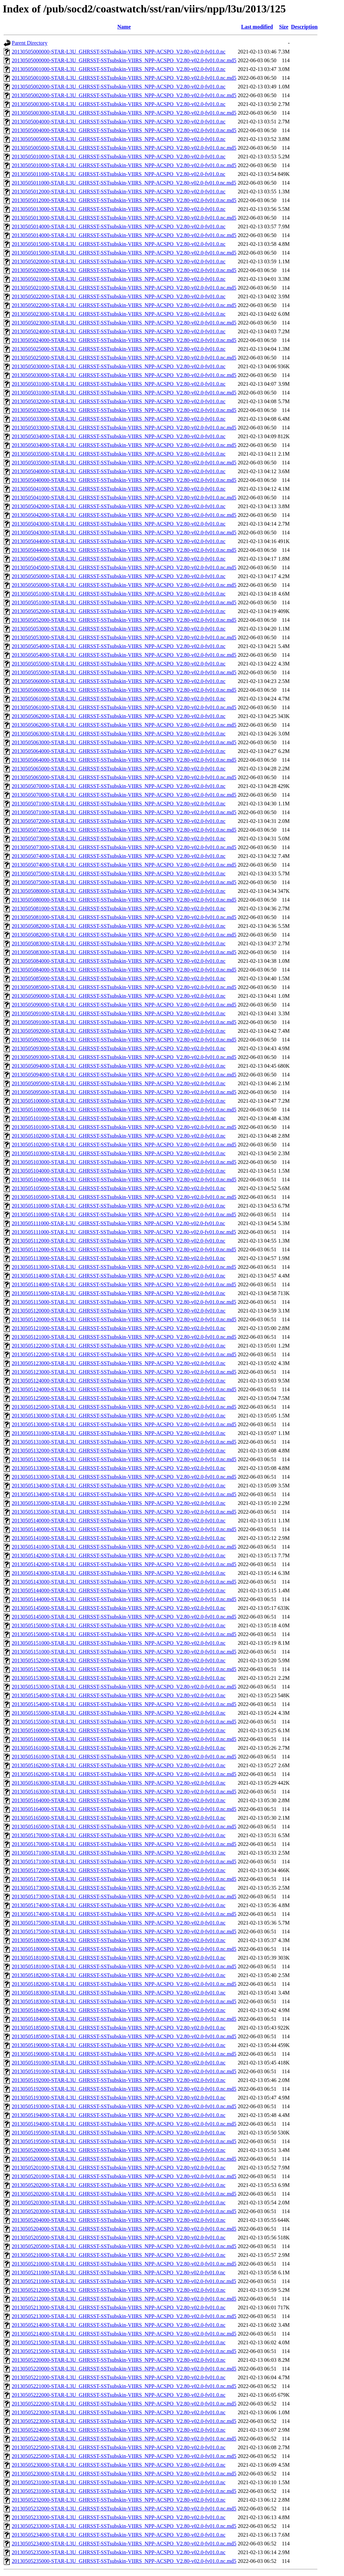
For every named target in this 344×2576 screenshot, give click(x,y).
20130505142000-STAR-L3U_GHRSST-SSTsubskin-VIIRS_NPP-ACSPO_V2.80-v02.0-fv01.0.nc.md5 (124, 1564)
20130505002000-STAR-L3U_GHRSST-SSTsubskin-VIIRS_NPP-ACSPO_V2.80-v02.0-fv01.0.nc (118, 86)
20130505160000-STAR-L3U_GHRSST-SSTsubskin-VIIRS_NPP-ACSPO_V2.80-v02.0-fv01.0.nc (118, 1730)
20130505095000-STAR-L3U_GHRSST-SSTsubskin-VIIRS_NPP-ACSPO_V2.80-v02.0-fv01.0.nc (118, 1083)
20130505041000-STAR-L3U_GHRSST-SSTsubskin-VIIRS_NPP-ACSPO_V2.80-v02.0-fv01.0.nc (118, 489)
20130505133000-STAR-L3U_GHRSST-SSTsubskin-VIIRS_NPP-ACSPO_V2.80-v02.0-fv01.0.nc (118, 1468)
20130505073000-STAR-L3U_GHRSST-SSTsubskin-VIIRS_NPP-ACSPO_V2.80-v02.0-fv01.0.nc (118, 838)
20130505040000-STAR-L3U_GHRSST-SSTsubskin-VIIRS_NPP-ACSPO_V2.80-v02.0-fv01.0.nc (118, 471)
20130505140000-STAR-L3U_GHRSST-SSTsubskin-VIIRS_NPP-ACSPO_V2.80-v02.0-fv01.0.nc (118, 1520)
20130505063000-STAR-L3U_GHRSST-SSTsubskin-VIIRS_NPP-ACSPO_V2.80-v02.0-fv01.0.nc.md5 (124, 742)
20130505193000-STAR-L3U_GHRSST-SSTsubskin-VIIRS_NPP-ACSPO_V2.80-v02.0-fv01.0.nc (118, 2097)
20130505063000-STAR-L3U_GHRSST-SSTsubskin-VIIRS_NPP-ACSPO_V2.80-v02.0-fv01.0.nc (118, 733)
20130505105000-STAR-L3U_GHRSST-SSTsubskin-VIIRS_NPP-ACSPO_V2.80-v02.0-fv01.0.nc (118, 1188)
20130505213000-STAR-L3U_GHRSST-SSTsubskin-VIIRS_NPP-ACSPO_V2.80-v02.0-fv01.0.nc (118, 2307)
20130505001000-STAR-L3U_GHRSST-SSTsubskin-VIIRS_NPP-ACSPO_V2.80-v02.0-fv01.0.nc (118, 69)
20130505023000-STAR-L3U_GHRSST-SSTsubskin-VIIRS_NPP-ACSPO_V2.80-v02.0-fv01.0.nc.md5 (124, 323)
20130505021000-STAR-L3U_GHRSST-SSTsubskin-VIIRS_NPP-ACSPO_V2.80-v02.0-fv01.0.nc (118, 279)
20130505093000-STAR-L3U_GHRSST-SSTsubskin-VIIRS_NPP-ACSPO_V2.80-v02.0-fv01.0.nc (118, 1048)
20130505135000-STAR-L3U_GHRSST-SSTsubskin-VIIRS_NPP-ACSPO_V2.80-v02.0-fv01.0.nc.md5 (124, 1512)
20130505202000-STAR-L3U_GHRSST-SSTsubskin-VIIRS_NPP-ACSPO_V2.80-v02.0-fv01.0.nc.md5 (124, 2194)
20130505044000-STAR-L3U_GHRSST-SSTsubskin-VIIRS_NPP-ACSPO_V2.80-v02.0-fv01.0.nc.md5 (124, 550)
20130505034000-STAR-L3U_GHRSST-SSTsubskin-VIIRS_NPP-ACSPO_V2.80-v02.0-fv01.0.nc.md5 (124, 445)
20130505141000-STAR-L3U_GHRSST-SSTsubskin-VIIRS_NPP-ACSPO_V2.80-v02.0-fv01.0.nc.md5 (124, 1547)
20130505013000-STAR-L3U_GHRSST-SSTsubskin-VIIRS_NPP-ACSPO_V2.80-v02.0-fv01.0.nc (118, 209)
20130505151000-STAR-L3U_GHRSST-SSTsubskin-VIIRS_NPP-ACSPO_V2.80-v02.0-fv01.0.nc (118, 1643)
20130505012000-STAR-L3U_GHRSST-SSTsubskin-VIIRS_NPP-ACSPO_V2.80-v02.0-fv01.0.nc (118, 191)
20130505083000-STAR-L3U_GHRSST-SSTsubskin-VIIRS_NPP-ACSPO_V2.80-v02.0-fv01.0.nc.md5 (124, 952)
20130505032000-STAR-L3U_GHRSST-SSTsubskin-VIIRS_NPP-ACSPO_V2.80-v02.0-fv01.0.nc (118, 401)
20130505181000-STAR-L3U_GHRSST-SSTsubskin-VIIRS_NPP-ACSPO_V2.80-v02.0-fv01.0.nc (118, 1958)
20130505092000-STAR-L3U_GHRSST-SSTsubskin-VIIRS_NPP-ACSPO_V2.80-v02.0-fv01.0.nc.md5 (124, 1040)
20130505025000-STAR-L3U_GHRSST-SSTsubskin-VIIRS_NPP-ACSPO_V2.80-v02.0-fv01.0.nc (118, 349)
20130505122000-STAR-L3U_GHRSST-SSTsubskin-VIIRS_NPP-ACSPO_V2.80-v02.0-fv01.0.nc (118, 1346)
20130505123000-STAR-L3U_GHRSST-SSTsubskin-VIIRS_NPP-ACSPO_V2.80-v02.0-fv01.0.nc (118, 1363)
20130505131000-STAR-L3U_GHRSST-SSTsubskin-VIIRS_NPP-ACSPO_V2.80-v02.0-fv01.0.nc (118, 1433)
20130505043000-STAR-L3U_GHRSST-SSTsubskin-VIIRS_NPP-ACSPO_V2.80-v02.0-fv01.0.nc (118, 524)
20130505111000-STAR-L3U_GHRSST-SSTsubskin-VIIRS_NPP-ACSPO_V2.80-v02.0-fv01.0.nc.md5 (124, 1232)
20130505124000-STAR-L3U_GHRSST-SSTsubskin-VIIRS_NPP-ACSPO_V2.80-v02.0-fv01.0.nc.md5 (124, 1389)
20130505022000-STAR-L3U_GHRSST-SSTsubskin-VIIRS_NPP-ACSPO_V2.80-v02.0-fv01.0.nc (118, 296)
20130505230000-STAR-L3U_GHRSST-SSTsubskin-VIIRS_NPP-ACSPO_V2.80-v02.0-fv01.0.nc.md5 (124, 2473)
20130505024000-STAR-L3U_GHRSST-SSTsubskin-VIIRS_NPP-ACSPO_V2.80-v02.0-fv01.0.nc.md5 (124, 340)
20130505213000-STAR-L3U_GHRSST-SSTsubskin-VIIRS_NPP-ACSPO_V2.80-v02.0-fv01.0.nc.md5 (124, 2316)
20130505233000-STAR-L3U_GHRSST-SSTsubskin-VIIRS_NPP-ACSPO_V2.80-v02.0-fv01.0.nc (118, 2517)
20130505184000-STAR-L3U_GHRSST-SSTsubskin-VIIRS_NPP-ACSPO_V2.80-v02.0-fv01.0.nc (118, 2010)
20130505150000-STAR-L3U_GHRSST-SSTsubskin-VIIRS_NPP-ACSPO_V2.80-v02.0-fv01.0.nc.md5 (124, 1634)
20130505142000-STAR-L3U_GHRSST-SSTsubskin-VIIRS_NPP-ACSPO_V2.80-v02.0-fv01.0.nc (118, 1555)
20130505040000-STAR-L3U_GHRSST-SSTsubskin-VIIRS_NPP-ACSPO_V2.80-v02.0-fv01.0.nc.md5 (124, 480)
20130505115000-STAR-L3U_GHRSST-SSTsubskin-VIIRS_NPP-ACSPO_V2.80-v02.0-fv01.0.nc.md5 (124, 1302)
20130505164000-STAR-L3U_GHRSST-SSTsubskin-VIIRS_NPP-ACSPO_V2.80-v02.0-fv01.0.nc (118, 1800)
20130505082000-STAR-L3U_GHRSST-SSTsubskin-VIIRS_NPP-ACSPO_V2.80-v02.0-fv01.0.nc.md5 (124, 935)
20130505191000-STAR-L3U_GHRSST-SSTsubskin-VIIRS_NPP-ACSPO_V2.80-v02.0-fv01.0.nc (118, 2063)
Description (304, 27)
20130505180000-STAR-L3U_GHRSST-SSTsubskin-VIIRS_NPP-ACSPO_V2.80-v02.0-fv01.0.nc (118, 1940)
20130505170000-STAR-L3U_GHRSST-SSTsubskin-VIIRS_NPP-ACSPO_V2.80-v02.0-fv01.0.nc (118, 1835)
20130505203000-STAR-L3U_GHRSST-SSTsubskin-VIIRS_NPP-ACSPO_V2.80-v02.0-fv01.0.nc (118, 2202)
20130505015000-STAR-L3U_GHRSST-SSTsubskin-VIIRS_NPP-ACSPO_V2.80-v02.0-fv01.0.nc (118, 244)
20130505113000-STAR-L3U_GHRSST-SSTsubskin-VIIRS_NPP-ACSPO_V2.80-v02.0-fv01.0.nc (118, 1258)
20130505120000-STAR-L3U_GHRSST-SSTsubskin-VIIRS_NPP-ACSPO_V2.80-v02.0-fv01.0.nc (118, 1311)
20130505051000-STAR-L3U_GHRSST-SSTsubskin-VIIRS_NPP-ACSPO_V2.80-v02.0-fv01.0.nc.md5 (124, 602)
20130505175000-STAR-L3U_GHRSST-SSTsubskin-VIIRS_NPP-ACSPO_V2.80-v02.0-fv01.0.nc (118, 1923)
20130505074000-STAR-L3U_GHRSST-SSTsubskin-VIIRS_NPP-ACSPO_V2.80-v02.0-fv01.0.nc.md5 (124, 865)
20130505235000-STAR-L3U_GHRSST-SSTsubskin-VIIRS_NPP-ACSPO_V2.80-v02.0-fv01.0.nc (118, 2552)
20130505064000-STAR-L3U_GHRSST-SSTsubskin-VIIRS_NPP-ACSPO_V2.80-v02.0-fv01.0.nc (118, 751)
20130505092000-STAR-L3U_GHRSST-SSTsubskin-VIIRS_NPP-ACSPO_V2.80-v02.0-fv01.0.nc (118, 1031)
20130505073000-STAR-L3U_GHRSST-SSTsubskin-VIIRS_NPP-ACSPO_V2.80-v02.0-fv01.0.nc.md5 (124, 847)
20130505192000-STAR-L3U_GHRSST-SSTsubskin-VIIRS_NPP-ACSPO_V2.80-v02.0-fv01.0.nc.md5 (124, 2089)
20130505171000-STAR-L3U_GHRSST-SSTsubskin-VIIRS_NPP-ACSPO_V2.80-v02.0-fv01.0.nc (118, 1853)
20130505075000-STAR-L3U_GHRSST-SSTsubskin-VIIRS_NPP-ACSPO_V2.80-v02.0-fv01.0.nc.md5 (124, 882)
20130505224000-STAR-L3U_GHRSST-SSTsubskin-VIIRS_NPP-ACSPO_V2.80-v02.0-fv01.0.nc (118, 2430)
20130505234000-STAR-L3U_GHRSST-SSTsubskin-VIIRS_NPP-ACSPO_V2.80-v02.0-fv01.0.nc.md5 (124, 2543)
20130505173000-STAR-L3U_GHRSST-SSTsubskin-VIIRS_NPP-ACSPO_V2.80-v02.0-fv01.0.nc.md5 (124, 1896)
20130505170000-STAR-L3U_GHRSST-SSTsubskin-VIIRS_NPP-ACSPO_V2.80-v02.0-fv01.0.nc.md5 (124, 1844)
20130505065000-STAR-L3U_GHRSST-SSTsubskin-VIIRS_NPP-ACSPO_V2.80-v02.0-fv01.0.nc (118, 768)
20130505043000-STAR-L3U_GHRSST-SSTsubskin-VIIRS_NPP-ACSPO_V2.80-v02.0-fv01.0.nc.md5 (124, 532)
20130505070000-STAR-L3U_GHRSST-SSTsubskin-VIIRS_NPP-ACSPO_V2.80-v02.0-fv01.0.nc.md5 (124, 795)
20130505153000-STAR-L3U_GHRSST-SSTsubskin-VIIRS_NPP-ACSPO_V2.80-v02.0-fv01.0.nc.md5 (124, 1687)
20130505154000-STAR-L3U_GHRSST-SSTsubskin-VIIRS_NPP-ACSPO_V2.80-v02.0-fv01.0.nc (118, 1695)
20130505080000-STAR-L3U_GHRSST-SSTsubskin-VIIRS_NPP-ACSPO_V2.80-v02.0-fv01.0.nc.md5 (124, 900)
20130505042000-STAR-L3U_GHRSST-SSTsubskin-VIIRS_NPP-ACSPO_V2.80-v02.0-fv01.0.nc (118, 506)
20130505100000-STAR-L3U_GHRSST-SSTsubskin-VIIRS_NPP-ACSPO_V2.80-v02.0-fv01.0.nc (118, 1101)
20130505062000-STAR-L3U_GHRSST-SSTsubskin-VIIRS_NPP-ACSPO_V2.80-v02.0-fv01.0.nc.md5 (124, 725)
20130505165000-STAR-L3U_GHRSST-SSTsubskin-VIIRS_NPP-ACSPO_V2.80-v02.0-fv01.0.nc (118, 1818)
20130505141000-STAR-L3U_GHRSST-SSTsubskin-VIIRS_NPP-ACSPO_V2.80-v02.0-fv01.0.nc (118, 1538)
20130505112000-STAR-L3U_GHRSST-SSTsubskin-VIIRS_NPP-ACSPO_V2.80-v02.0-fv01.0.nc (118, 1241)
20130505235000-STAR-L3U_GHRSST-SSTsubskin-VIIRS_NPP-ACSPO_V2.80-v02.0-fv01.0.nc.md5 (124, 2561)
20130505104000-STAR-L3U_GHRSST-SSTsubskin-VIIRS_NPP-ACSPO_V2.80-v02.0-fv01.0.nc (118, 1171)
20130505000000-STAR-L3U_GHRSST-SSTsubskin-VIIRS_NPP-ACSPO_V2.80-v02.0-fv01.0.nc (118, 51)
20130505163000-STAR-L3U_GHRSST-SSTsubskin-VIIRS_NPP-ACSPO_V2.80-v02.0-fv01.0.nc (118, 1783)
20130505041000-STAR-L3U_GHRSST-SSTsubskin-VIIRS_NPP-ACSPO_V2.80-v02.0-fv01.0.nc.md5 (124, 497)
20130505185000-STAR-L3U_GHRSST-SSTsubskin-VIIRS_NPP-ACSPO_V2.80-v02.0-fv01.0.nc (118, 2028)
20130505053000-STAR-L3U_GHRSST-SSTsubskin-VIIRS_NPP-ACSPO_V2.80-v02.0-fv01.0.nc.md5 (124, 637)
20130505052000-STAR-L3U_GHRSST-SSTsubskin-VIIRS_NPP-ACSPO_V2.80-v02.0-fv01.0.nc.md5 (124, 620)
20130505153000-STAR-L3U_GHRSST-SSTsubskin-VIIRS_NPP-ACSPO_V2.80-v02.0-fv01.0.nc (118, 1678)
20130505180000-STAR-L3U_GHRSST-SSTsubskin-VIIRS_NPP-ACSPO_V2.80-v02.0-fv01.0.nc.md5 (124, 1949)
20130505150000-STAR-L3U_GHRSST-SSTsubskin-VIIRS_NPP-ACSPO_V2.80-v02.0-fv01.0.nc (118, 1625)
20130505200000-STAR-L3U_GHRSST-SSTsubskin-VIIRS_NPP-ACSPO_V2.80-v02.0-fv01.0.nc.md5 (124, 2159)
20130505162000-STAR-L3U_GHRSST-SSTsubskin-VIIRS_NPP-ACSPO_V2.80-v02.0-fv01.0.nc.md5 (124, 1774)
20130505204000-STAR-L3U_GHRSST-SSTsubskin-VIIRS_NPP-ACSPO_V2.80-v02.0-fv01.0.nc (118, 2220)
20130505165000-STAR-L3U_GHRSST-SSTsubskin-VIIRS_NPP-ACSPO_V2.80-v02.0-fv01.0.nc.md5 (124, 1826)
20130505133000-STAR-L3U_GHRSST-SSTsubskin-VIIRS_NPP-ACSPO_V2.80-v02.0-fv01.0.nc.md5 (124, 1477)
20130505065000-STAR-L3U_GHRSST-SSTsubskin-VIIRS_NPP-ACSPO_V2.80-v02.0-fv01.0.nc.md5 (124, 777)
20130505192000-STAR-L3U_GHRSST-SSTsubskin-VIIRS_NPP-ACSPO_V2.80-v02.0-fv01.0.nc (118, 2080)
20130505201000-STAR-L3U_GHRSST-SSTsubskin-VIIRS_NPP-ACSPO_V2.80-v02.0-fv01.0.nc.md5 (124, 2176)
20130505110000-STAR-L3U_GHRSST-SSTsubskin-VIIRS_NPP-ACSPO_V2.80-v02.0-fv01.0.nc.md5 (124, 1214)
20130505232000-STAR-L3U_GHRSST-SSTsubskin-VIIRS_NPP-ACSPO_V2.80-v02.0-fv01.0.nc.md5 (124, 2508)
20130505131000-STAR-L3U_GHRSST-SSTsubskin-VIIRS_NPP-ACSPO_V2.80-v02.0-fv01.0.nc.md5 (124, 1442)
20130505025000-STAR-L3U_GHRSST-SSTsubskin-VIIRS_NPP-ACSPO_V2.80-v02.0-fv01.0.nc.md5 (124, 358)
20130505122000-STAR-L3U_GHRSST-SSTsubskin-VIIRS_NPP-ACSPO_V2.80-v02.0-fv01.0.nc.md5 (124, 1354)
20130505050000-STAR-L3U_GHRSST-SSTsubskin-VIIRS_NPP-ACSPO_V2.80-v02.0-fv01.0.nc (118, 576)
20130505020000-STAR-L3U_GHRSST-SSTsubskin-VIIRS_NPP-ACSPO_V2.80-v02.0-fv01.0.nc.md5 (124, 270)
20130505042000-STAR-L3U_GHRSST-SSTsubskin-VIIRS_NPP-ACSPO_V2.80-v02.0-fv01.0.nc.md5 (124, 515)
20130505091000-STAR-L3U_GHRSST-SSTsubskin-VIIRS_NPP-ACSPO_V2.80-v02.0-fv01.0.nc (118, 1013)
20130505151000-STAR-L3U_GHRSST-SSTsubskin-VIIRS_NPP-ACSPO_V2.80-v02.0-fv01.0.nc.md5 (124, 1652)
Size (284, 27)
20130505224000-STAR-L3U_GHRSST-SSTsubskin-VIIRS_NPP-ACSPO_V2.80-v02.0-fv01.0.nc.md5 (124, 2438)
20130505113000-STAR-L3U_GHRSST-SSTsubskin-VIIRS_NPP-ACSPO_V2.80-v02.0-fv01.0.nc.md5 (124, 1267)
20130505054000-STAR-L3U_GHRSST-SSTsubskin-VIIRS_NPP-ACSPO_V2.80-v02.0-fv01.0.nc (118, 646)
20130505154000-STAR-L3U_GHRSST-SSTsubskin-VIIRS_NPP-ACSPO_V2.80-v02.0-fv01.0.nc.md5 (124, 1704)
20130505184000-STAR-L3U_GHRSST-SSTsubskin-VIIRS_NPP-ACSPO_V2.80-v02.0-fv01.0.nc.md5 (124, 2019)
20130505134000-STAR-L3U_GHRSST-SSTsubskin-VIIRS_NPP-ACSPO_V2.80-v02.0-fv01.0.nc (118, 1485)
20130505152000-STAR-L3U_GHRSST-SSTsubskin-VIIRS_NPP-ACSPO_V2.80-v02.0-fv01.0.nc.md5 (124, 1669)
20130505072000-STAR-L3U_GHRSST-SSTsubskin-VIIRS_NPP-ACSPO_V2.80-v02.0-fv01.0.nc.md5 (124, 830)
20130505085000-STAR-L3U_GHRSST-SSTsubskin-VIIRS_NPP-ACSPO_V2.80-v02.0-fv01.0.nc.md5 (124, 987)
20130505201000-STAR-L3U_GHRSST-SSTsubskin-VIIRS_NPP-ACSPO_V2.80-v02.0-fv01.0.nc (118, 2167)
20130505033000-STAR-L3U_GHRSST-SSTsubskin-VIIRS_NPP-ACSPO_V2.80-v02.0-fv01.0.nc (118, 419)
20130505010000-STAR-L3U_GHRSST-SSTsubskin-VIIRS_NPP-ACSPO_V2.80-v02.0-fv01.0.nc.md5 (124, 165)
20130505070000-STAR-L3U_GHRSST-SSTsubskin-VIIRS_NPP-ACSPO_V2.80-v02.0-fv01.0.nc (118, 786)
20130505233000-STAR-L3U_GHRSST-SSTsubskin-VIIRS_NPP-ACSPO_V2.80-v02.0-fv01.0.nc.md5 (124, 2526)
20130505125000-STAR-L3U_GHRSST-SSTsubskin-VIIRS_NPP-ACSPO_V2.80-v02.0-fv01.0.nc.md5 (124, 1407)
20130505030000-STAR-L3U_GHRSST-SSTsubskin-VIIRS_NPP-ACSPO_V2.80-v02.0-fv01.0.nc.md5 (124, 375)
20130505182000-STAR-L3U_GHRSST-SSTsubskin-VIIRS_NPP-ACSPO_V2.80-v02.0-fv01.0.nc (118, 1975)
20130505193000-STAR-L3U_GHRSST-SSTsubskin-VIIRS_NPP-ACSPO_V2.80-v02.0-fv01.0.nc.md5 (124, 2106)
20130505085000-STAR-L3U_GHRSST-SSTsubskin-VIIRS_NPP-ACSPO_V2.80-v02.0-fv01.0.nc (118, 978)
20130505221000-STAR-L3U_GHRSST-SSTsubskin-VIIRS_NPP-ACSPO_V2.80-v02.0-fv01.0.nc (118, 2377)
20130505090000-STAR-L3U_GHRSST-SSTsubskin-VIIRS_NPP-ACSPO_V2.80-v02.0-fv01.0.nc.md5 (124, 1005)
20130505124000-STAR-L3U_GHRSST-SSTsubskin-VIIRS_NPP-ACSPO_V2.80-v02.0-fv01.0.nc (118, 1381)
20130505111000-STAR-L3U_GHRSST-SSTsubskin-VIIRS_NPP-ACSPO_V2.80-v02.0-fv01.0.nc (118, 1223)
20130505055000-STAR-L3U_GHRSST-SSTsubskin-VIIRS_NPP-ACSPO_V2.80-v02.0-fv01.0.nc (118, 664)
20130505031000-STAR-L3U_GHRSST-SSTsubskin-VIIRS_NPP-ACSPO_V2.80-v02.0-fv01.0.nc (118, 384)
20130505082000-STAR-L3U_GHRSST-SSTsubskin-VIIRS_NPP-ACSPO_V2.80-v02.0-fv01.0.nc (118, 926)
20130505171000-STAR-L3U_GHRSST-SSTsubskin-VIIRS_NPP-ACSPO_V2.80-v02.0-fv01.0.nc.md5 (124, 1861)
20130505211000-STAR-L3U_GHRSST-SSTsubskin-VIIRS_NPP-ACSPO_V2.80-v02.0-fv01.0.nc (118, 2272)
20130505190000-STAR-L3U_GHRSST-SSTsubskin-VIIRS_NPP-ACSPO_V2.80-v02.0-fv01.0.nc (118, 2045)
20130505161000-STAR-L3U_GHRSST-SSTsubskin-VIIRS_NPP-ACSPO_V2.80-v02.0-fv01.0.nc (118, 1748)
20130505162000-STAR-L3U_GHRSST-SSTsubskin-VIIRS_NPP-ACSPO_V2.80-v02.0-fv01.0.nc (118, 1765)
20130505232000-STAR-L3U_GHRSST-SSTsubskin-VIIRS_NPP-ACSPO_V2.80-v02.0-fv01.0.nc (118, 2500)
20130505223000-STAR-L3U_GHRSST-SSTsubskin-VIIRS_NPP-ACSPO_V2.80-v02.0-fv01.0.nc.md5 (124, 2421)
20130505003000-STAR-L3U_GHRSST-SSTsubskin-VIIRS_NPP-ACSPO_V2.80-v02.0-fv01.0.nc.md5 (124, 113)
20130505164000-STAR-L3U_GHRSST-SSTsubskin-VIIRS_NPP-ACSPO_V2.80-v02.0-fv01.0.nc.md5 (124, 1809)
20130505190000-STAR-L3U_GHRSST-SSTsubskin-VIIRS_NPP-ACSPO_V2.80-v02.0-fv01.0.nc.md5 (124, 2054)
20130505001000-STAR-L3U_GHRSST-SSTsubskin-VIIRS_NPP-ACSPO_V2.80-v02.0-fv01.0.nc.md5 (124, 78)
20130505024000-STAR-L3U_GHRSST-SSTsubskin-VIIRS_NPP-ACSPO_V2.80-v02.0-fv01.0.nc (118, 331)
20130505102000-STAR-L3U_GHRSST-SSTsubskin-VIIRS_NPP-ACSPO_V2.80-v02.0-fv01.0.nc (118, 1136)
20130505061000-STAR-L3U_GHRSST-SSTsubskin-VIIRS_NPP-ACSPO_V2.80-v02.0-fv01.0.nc (118, 699)
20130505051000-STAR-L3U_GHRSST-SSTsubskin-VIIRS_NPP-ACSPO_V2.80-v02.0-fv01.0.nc (118, 594)
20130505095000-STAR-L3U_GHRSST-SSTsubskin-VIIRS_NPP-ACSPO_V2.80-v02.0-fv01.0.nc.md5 (124, 1092)
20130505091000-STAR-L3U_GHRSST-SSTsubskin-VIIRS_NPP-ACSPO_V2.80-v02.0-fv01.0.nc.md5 (124, 1022)
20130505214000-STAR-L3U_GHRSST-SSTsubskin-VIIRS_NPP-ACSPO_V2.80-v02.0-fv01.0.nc (118, 2325)
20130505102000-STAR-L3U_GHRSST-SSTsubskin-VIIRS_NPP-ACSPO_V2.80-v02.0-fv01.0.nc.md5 (124, 1144)
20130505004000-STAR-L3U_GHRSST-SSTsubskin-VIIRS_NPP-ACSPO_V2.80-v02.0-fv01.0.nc (118, 121)
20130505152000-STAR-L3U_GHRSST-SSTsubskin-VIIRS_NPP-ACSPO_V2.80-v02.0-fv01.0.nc (118, 1660)
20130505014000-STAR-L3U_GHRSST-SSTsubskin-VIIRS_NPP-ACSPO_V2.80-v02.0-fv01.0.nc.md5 (124, 235)
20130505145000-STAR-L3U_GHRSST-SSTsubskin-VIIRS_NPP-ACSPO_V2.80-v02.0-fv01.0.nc (118, 1608)
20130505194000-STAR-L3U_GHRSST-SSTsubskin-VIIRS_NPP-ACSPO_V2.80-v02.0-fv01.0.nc (118, 2115)
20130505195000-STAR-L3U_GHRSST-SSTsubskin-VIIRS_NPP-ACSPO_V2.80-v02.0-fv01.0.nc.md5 (124, 2141)
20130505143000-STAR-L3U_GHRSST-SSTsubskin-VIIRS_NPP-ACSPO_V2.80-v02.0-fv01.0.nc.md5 (124, 1582)
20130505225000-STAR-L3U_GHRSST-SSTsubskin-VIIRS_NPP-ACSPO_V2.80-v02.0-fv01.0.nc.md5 (124, 2456)
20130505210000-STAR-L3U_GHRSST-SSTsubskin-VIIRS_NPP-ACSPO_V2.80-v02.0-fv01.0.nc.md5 (124, 2264)
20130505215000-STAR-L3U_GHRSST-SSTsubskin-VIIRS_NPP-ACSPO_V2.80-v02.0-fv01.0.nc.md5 (124, 2351)
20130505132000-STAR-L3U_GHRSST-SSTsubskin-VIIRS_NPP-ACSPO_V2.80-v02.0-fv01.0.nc (118, 1450)
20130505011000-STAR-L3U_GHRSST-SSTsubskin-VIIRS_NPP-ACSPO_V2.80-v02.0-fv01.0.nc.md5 (124, 183)
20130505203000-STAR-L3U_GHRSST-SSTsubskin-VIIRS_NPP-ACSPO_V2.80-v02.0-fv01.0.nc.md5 (124, 2211)
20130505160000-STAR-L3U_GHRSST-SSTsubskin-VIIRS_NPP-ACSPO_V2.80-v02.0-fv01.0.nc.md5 (124, 1739)
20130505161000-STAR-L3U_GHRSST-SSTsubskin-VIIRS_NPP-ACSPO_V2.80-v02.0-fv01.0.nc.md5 (124, 1756)
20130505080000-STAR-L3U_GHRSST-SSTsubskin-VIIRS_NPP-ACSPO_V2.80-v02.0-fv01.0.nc (118, 891)
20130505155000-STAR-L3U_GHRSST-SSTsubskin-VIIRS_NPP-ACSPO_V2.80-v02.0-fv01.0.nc (118, 1713)
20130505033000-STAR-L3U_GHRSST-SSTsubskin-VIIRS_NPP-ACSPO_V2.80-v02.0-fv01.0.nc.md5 (124, 427)
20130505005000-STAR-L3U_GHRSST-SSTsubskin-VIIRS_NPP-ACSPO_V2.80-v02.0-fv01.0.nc (118, 139)
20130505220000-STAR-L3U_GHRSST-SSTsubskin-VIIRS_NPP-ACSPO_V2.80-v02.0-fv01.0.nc (118, 2360)
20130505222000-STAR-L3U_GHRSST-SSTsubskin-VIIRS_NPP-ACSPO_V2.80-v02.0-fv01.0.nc (118, 2395)
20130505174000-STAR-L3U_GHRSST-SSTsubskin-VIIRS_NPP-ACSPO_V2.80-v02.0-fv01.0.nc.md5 (124, 1914)
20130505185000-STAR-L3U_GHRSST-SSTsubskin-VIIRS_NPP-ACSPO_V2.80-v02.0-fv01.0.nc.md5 (124, 2036)
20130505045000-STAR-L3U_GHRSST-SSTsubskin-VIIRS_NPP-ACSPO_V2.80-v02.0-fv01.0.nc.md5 (124, 567)
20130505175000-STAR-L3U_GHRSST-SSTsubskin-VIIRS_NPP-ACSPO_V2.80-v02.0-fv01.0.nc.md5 (124, 1931)
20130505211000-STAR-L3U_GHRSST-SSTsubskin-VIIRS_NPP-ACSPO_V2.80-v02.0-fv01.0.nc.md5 (124, 2281)
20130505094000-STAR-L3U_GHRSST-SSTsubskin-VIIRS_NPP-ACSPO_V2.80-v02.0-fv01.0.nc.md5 (124, 1074)
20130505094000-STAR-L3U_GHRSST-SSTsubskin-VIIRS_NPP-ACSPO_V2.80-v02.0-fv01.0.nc (118, 1066)
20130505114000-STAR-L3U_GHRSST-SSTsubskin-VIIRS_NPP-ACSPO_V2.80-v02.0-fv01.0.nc (118, 1276)
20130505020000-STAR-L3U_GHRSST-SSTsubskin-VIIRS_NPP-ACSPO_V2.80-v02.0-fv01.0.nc (118, 261)
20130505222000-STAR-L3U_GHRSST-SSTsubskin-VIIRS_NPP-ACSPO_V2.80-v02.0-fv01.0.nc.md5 (124, 2404)
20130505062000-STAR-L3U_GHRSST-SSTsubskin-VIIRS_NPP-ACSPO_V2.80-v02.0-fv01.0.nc (118, 716)
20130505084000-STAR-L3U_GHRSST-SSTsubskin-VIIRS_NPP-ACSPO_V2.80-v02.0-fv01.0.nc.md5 (124, 970)
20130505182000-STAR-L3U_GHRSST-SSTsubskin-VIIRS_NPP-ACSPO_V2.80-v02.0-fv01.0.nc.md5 (124, 1984)
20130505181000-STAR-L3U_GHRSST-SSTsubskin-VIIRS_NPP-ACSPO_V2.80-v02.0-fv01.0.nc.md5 (124, 1966)
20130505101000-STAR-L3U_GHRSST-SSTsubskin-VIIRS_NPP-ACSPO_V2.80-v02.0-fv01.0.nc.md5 (124, 1127)
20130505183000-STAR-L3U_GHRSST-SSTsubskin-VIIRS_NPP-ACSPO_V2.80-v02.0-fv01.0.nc (118, 1993)
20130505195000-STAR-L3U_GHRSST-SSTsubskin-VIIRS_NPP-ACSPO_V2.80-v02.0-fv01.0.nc (118, 2132)
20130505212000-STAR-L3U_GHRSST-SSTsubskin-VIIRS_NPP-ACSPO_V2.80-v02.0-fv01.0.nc (118, 2290)
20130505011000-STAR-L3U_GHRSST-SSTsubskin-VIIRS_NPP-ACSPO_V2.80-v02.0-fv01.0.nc (118, 174)
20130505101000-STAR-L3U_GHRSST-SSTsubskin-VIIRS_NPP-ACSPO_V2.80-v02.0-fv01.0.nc (118, 1118)
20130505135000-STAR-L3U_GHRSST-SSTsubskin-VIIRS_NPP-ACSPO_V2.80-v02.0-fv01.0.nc (118, 1503)
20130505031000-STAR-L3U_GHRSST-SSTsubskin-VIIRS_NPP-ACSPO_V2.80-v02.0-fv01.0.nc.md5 (124, 392)
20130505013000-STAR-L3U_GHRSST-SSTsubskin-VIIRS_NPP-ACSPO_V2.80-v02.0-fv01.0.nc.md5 (124, 218)
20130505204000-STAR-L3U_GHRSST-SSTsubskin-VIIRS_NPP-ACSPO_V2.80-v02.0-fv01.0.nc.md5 (124, 2229)
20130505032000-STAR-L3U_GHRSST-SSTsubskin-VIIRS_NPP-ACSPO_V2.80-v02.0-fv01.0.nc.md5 (124, 410)
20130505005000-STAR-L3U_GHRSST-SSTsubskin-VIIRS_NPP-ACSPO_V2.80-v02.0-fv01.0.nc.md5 (124, 148)
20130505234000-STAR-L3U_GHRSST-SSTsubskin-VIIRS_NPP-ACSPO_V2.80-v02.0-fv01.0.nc (118, 2535)
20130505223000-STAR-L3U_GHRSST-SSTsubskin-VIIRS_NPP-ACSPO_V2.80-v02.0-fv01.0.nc (118, 2412)
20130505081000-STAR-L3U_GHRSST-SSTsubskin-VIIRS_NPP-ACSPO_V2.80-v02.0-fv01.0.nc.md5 (124, 917)
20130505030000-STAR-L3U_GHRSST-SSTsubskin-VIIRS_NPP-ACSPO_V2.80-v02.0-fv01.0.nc (118, 366)
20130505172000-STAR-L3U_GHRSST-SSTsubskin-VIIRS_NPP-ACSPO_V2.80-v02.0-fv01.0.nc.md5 (124, 1879)
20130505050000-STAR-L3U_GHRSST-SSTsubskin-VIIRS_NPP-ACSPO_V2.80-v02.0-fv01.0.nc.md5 (124, 585)
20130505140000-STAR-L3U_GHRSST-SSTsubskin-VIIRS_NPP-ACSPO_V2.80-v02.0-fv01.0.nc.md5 (124, 1529)
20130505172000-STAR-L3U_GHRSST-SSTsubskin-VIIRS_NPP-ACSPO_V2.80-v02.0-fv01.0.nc (118, 1870)
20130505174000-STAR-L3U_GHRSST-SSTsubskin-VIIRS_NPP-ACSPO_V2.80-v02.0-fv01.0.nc (118, 1905)
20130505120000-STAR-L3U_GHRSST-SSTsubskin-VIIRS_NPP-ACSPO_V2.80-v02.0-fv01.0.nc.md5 (124, 1319)
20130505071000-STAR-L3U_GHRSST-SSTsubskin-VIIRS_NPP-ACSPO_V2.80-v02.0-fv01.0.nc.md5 (124, 812)
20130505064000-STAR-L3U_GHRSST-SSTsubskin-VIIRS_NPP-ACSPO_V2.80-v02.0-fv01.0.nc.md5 (124, 760)
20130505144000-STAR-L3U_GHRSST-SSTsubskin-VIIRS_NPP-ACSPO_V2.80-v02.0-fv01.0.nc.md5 (124, 1599)
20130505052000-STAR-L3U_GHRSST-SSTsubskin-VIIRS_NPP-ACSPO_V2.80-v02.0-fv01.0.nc (118, 611)
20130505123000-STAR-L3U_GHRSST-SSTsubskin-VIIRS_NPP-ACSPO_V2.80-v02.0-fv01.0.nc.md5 (124, 1372)
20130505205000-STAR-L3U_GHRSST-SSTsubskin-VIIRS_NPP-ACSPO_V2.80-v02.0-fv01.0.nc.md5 (124, 2246)
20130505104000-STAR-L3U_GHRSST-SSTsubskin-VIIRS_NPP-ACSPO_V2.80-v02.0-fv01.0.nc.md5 (124, 1179)
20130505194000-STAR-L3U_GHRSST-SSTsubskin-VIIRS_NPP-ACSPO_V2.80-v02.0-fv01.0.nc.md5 (124, 2124)
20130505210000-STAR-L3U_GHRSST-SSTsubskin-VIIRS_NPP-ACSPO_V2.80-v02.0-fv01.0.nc (118, 2255)
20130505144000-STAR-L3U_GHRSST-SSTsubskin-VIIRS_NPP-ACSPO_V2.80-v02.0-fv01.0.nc (118, 1590)
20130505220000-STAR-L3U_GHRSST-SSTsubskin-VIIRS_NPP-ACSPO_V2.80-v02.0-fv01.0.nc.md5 (124, 2369)
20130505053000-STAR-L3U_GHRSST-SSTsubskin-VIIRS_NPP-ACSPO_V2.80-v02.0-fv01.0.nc (118, 629)
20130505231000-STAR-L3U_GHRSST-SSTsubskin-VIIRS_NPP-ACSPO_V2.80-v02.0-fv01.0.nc (118, 2482)
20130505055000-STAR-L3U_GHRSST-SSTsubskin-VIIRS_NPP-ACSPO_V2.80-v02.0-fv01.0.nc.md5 (124, 672)
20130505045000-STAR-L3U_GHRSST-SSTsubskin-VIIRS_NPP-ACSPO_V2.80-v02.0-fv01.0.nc (118, 559)
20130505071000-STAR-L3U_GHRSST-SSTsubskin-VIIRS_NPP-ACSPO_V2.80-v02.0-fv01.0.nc (118, 803)
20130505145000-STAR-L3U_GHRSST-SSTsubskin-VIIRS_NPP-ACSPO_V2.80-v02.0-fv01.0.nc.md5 (124, 1617)
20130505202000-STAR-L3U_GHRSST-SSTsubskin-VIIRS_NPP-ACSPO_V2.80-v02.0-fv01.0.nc (118, 2185)
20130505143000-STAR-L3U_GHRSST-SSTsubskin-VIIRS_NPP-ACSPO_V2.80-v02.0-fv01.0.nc (118, 1573)
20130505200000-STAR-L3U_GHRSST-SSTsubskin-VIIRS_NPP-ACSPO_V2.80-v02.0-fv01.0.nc (118, 2150)
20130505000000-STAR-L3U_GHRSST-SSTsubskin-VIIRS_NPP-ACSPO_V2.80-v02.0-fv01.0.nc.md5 (124, 60)
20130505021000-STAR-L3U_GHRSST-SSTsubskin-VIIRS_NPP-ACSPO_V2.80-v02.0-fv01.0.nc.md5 (124, 288)
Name (124, 27)
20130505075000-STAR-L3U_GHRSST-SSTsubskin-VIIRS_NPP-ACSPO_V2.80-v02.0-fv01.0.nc (118, 873)
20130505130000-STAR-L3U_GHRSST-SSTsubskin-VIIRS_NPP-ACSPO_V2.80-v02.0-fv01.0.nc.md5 (124, 1424)
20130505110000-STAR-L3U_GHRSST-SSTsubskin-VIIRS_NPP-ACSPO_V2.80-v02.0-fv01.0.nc (118, 1206)
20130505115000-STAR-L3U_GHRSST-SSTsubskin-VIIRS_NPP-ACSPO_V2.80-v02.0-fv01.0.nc (118, 1293)
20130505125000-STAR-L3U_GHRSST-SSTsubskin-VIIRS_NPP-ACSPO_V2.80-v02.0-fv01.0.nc (118, 1398)
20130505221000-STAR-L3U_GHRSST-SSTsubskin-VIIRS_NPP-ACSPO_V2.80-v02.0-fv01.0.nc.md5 (124, 2386)
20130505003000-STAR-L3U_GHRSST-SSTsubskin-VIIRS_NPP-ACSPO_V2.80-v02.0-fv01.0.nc (118, 104)
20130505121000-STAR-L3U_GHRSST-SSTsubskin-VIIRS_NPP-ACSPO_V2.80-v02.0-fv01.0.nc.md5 (124, 1337)
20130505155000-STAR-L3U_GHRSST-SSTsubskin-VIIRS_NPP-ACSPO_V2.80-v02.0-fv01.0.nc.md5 (124, 1722)
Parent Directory (29, 43)
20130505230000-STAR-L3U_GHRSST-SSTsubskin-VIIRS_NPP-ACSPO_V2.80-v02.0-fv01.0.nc (118, 2465)
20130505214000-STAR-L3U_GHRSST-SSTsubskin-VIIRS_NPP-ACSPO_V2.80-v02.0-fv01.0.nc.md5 (124, 2334)
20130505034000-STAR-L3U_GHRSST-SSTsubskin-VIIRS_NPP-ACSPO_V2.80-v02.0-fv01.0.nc (118, 436)
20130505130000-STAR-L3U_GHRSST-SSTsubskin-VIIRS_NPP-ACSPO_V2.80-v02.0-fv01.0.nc (118, 1415)
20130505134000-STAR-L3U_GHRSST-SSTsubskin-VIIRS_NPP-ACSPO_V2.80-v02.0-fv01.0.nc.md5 (124, 1494)
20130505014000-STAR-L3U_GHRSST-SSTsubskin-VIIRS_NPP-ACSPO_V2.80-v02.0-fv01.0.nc (118, 226)
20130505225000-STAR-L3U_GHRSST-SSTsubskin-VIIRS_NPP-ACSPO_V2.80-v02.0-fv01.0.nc (118, 2447)
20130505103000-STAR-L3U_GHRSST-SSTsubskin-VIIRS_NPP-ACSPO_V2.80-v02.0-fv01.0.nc (118, 1153)
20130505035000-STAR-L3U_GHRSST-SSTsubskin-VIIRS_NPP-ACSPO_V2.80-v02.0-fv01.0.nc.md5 (124, 462)
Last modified (257, 27)
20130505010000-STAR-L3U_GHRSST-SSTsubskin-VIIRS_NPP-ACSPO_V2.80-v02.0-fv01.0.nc (118, 156)
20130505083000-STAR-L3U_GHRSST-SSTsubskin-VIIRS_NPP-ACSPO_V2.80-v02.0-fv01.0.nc (118, 943)
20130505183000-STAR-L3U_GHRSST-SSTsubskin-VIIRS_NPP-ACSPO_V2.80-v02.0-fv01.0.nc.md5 (124, 2001)
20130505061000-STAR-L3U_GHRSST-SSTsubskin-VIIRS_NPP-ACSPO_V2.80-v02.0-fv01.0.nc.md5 (124, 707)
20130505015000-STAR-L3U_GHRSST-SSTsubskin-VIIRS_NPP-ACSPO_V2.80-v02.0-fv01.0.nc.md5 (124, 253)
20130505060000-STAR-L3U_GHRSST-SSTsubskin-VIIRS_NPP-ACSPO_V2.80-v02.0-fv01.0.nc (118, 681)
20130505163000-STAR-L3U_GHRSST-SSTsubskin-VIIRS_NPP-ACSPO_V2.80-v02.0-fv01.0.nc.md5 (124, 1791)
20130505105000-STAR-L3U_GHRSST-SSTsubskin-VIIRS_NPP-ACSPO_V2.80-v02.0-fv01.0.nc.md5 (124, 1197)
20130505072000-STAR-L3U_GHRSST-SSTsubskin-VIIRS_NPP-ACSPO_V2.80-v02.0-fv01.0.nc (118, 821)
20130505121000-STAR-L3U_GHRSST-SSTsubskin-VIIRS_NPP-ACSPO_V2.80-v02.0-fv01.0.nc (118, 1328)
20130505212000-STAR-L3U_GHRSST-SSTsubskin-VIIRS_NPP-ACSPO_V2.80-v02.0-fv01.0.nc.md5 (124, 2299)
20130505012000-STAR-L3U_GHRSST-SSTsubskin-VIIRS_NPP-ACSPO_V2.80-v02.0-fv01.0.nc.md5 (124, 200)
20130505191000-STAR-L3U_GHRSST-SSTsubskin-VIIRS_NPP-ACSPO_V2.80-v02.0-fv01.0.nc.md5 (124, 2071)
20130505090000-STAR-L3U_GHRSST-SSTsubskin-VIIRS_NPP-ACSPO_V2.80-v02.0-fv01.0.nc (118, 996)
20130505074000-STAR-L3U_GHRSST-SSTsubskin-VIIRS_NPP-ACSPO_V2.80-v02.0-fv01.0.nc (118, 856)
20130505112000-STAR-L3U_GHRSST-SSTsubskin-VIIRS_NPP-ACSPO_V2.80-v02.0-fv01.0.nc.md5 (124, 1249)
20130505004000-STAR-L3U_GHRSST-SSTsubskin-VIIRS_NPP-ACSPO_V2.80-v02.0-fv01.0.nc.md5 (124, 130)
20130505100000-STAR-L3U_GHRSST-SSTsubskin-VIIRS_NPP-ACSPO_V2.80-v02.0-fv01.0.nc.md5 (124, 1109)
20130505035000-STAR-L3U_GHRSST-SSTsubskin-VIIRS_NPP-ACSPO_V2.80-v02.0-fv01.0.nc (118, 454)
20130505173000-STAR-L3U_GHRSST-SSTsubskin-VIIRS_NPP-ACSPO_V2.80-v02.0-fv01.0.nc (118, 1888)
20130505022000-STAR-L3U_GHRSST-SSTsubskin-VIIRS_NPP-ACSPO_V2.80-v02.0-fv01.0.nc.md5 (124, 305)
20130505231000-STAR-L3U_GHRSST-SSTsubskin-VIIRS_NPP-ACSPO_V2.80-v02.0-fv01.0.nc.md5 (124, 2491)
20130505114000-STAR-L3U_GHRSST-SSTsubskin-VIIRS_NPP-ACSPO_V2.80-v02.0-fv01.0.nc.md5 (124, 1284)
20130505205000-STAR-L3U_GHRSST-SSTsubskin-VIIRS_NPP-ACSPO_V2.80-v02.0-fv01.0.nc (118, 2237)
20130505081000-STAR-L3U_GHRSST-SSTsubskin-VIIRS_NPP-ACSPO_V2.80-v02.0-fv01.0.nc (118, 908)
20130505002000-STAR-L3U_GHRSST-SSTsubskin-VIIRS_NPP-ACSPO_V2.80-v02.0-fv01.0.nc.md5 (124, 95)
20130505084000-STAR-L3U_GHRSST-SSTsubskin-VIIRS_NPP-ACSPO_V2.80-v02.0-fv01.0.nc (118, 961)
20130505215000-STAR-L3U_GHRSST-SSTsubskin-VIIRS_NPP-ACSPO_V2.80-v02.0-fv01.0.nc (118, 2342)
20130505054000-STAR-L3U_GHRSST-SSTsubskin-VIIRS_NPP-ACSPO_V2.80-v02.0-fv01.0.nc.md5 (124, 655)
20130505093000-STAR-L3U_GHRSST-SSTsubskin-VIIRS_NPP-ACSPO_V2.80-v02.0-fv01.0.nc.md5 (124, 1057)
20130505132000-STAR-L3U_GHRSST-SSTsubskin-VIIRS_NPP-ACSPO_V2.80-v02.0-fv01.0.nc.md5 (124, 1459)
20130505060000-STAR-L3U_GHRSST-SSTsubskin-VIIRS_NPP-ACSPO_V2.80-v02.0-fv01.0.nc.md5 (124, 690)
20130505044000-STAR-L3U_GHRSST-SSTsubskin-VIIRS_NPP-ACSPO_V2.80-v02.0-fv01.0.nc (118, 541)
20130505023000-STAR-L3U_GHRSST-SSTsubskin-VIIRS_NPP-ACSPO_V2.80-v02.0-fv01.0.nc (118, 314)
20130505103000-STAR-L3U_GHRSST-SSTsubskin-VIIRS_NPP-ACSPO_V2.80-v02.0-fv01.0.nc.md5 (124, 1162)
